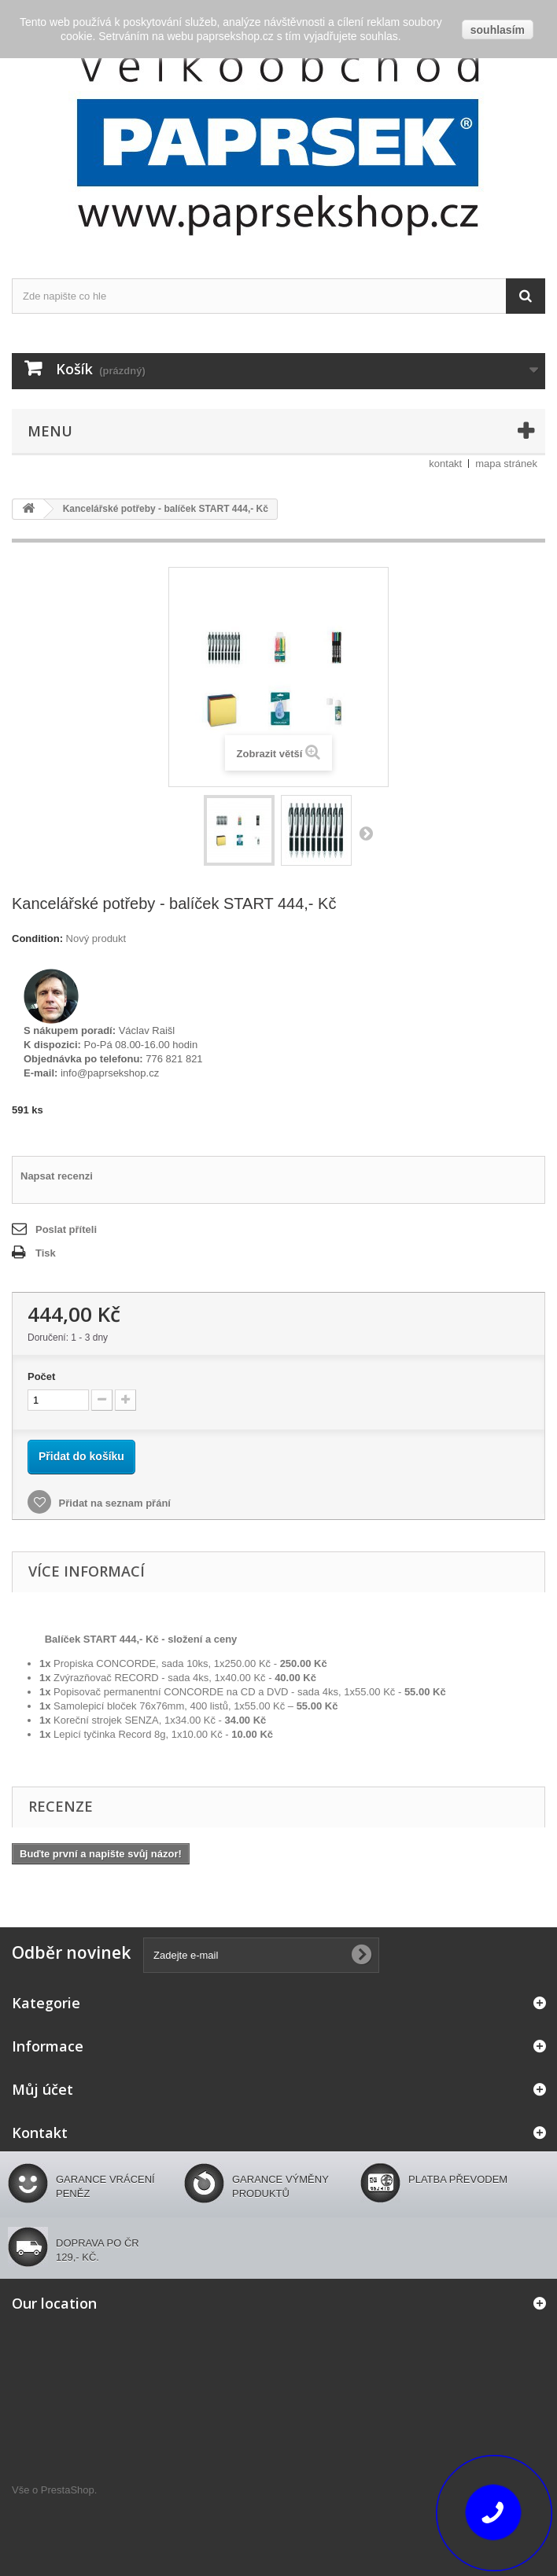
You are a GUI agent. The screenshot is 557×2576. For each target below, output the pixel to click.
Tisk (45, 1253)
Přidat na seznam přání (113, 1503)
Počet (41, 1376)
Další (366, 833)
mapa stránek (506, 463)
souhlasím (497, 30)
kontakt (445, 463)
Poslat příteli (66, 1229)
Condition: (37, 938)
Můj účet (42, 2089)
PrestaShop (67, 2490)
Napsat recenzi (56, 1176)
